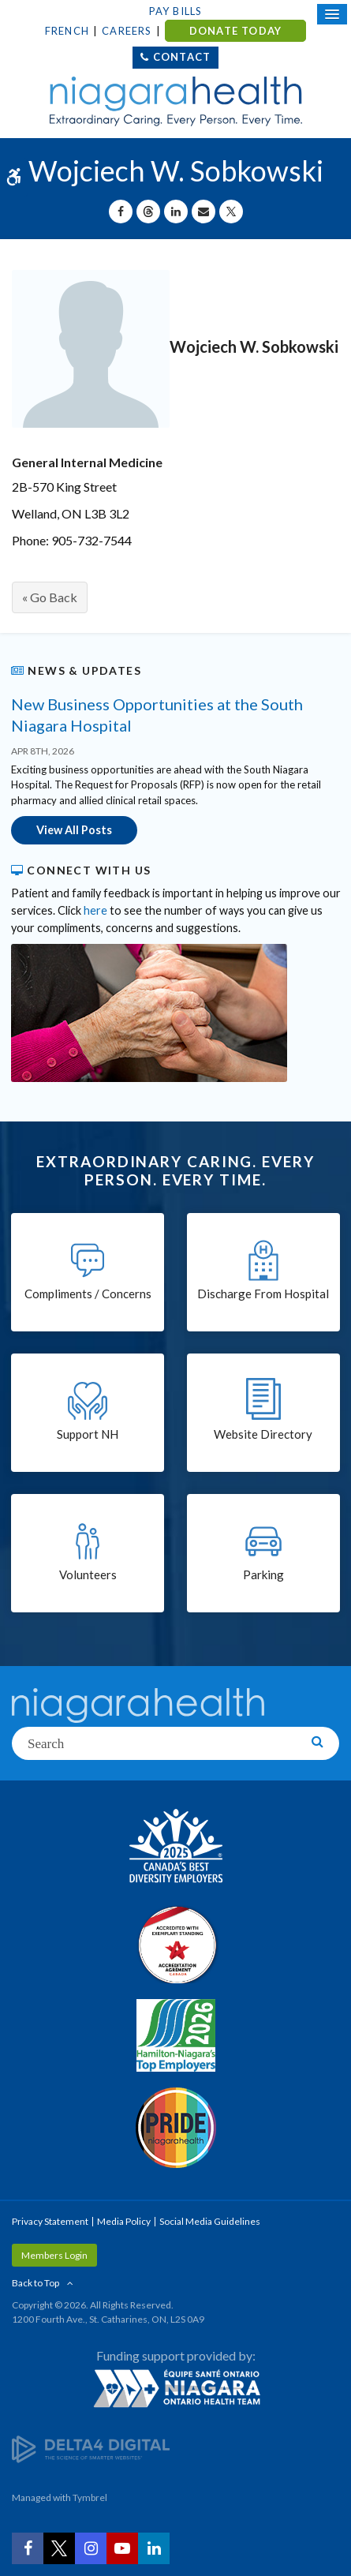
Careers (126, 30)
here (95, 910)
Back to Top (35, 2283)
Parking (263, 1574)
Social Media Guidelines (209, 2221)
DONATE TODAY (235, 30)
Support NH (87, 1434)
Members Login (54, 2255)
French (67, 30)
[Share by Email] (203, 211)
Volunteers (88, 1574)
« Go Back (49, 597)
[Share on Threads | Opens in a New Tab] (148, 211)
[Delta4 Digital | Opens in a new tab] (91, 2448)
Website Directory (263, 1434)
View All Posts (74, 830)
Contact (182, 57)
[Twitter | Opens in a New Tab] (59, 2548)
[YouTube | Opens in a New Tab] (122, 2548)
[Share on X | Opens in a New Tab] (231, 211)
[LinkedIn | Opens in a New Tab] (154, 2548)
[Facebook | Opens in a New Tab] (27, 2548)
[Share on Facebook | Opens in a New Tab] (121, 211)
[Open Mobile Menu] (332, 14)
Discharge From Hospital (263, 1293)
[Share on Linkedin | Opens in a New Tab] (176, 211)
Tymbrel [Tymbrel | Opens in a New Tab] (90, 2497)
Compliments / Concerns (87, 1293)
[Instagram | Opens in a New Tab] (90, 2548)
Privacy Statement (50, 2221)
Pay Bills (176, 11)
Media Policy (124, 2221)
